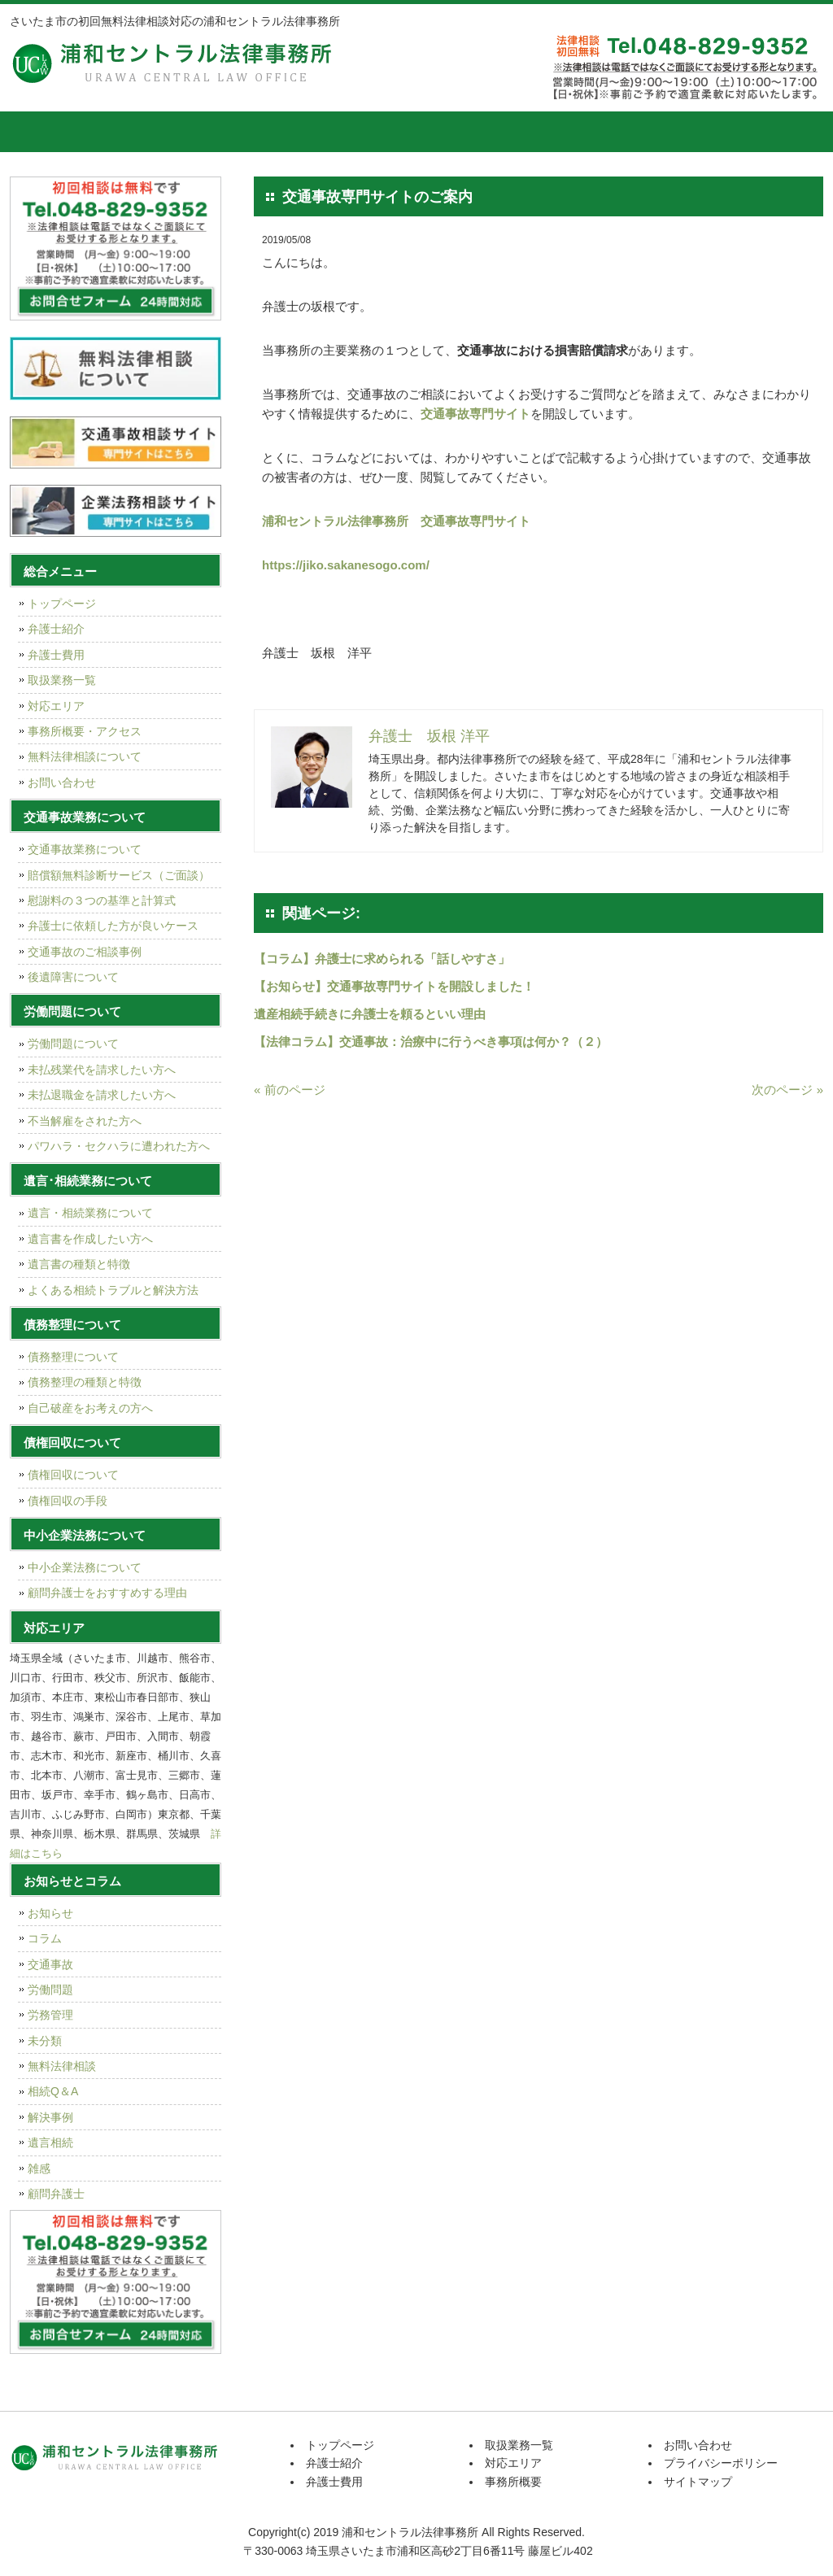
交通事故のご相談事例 (85, 951)
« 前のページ (289, 1089)
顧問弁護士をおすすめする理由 (107, 1592)
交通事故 (50, 1964)
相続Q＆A (53, 2091)
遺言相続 (50, 2142)
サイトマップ (698, 2481)
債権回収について (73, 1474)
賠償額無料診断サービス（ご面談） (119, 875)
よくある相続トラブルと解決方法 (113, 1290)
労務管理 (50, 2014)
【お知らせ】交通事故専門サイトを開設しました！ (394, 986)
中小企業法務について (85, 1567)
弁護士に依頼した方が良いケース (113, 925)
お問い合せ (762, 131)
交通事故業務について (85, 849)
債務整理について (73, 1356)
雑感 (39, 2168)
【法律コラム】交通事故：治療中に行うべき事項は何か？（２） (431, 1041)
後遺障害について (73, 976)
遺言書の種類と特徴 (79, 1264)
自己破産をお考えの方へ (90, 1407)
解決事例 (50, 2117)
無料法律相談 (62, 2066)
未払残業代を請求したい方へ (102, 1069)
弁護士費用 (274, 131)
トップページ (50, 131)
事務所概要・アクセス (85, 731)
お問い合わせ (62, 782)
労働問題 (50, 1989)
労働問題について (73, 1043)
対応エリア (518, 131)
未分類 (45, 2040)
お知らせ (50, 1913)
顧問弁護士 (56, 2193)
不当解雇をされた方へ (85, 1120)
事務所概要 (640, 131)
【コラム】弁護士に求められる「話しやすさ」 (382, 958)
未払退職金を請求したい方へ (102, 1094)
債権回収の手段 (67, 1500)
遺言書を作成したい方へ (90, 1238)
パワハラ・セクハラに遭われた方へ (119, 1146)
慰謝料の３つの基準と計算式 (102, 900)
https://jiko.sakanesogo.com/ (346, 565)
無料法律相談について (85, 756)
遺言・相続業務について (90, 1212)
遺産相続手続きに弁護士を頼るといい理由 (370, 1014)
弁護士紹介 (152, 131)
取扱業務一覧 (396, 131)
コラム (45, 1938)
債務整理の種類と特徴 (85, 1381)
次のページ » (787, 1089)
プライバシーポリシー (721, 2462)
